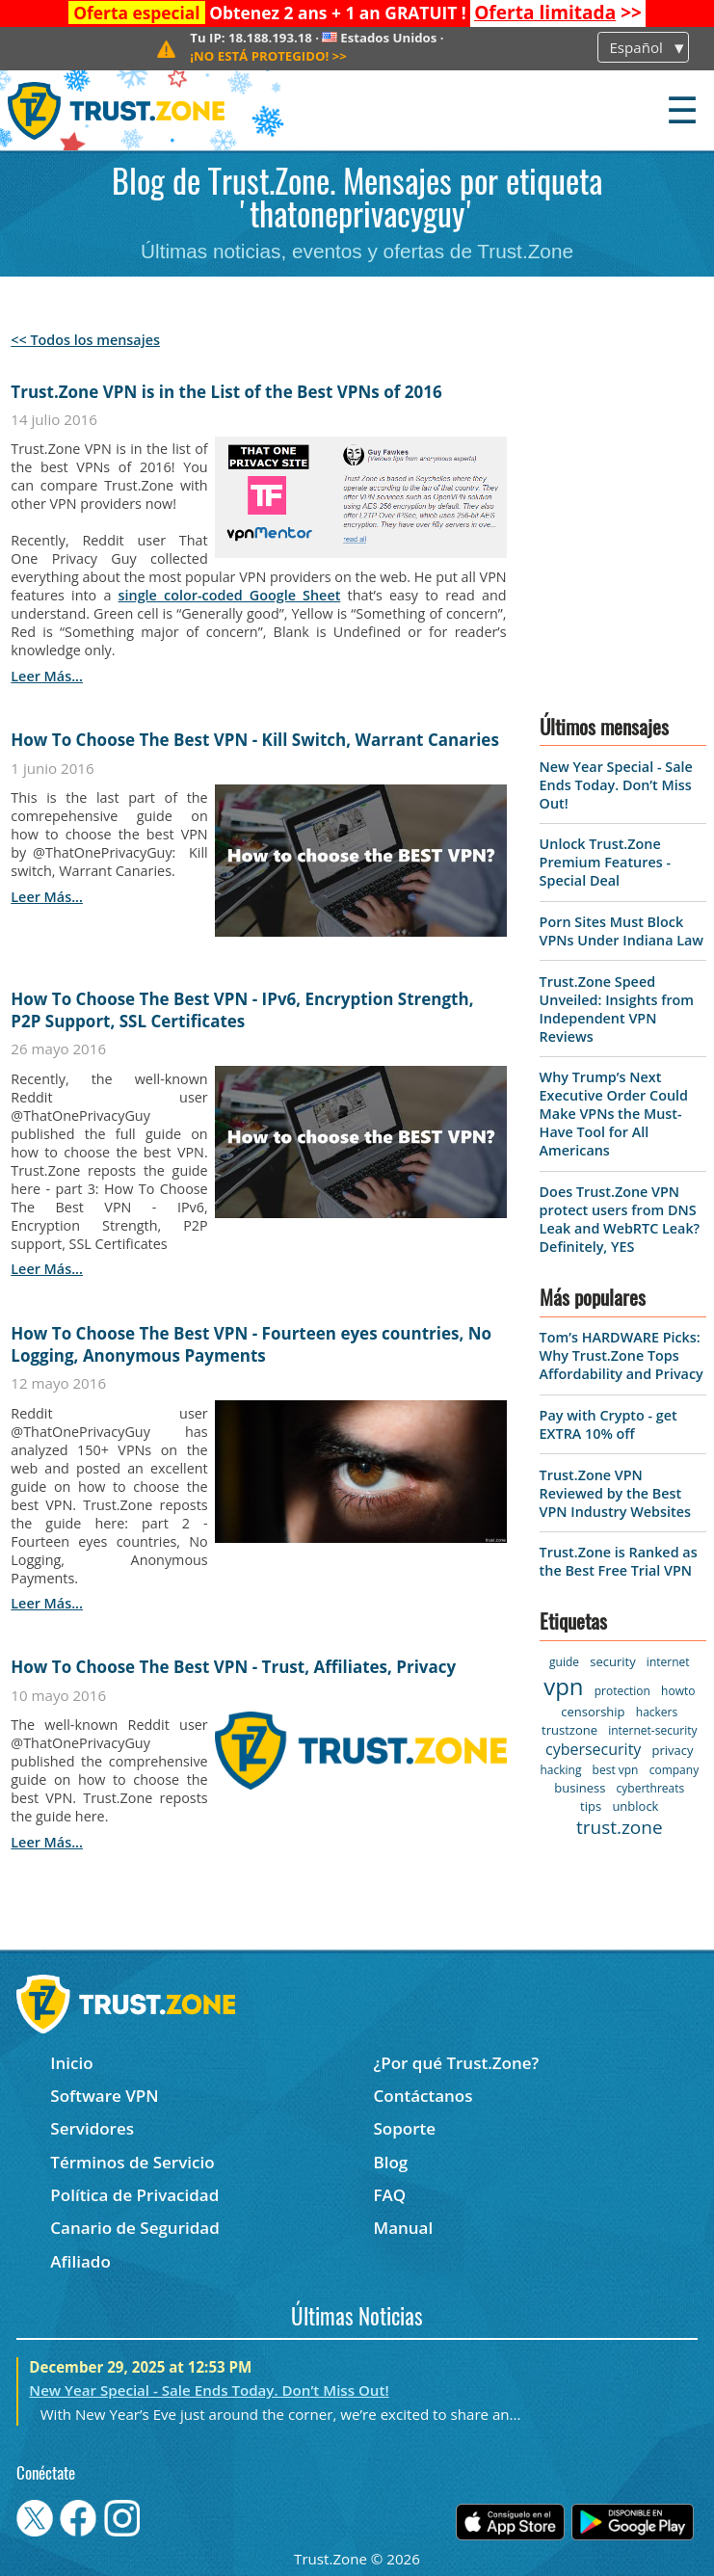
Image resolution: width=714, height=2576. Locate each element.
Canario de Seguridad (134, 2228)
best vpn (616, 1770)
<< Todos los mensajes (85, 340)
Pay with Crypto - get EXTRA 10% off (608, 1424)
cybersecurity (593, 1749)
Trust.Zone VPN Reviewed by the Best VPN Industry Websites (615, 1493)
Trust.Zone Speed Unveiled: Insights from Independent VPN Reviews (617, 1009)
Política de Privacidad (134, 2195)
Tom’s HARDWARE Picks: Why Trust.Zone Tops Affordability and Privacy (621, 1355)
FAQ (389, 2195)
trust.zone (619, 1827)
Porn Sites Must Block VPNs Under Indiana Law (621, 931)
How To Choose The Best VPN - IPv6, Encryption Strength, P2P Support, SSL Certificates (242, 1010)
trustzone (569, 1730)
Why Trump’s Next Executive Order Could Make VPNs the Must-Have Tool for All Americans (614, 1113)
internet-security (652, 1730)
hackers (656, 1712)
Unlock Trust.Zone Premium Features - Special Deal (605, 862)
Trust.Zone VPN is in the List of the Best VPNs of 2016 (226, 392)
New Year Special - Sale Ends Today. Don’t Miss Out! (616, 784)
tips (590, 1806)
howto (678, 1691)
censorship (592, 1711)
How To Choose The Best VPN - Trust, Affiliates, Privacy (233, 1667)
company (674, 1770)
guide (564, 1662)
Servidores (92, 2128)
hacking (560, 1770)
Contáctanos (422, 2096)
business (579, 1787)
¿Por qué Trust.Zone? (456, 2063)
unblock (635, 1806)
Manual (403, 2228)
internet (668, 1662)
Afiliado (80, 2261)
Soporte (404, 2128)
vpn (563, 1686)
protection (622, 1691)
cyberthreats (651, 1788)
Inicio (71, 2063)
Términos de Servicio (132, 2162)
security (612, 1661)
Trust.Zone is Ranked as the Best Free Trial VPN (619, 1561)
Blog (390, 2162)
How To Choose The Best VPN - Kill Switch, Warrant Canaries (255, 740)
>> (558, 12)
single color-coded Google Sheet (230, 595)
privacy (673, 1750)
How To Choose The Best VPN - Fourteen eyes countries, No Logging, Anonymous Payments (251, 1344)
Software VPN (104, 2096)
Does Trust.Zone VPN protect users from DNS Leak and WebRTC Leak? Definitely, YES (620, 1219)
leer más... (47, 676)
